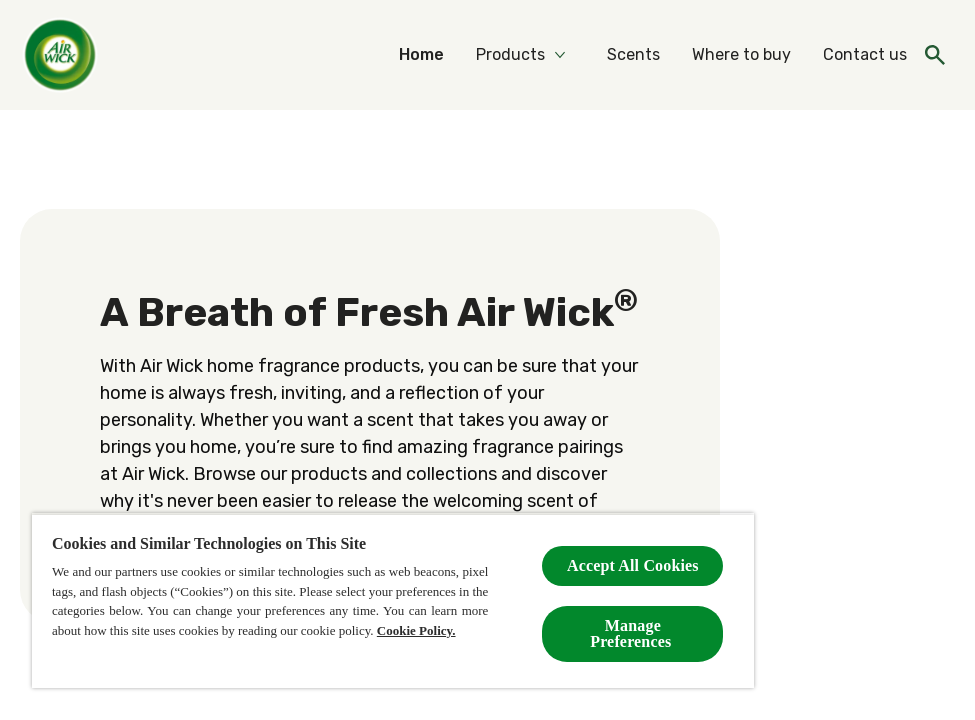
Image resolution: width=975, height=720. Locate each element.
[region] (393, 600)
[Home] (421, 55)
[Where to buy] (741, 55)
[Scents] (633, 55)
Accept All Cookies (633, 565)
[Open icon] (935, 55)
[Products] (510, 55)
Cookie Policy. (416, 630)
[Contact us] (865, 55)
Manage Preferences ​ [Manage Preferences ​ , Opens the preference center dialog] (632, 633)
